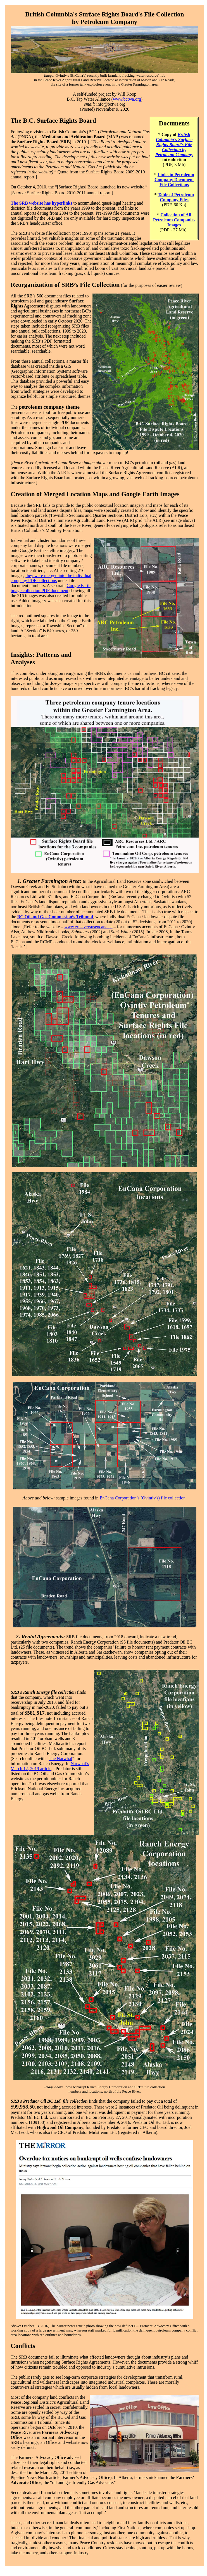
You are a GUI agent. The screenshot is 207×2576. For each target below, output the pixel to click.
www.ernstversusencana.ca (88, 926)
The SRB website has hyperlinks (41, 203)
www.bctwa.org (127, 99)
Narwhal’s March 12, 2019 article (50, 1766)
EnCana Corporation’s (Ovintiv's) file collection (143, 1498)
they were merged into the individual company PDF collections (51, 578)
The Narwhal (60, 1758)
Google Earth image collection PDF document (51, 588)
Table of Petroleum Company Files (176, 197)
